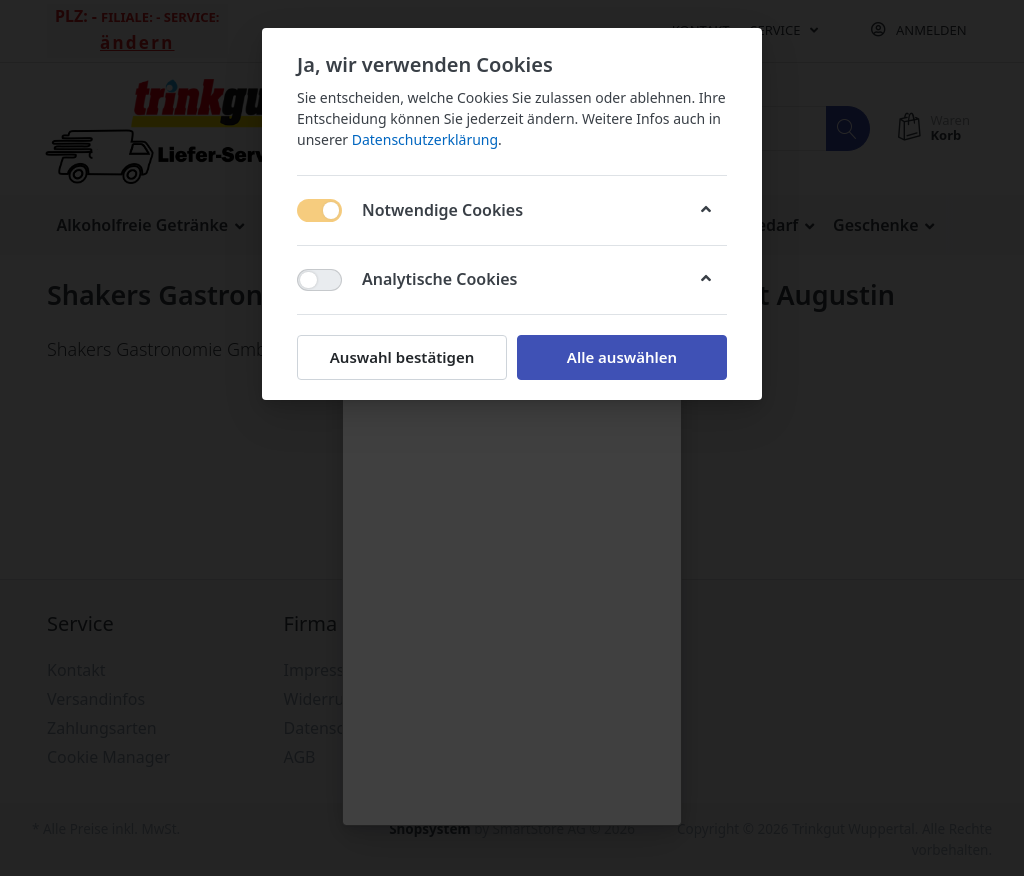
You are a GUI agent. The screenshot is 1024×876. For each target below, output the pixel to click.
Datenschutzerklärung (425, 139)
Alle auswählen (622, 357)
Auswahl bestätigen (402, 357)
